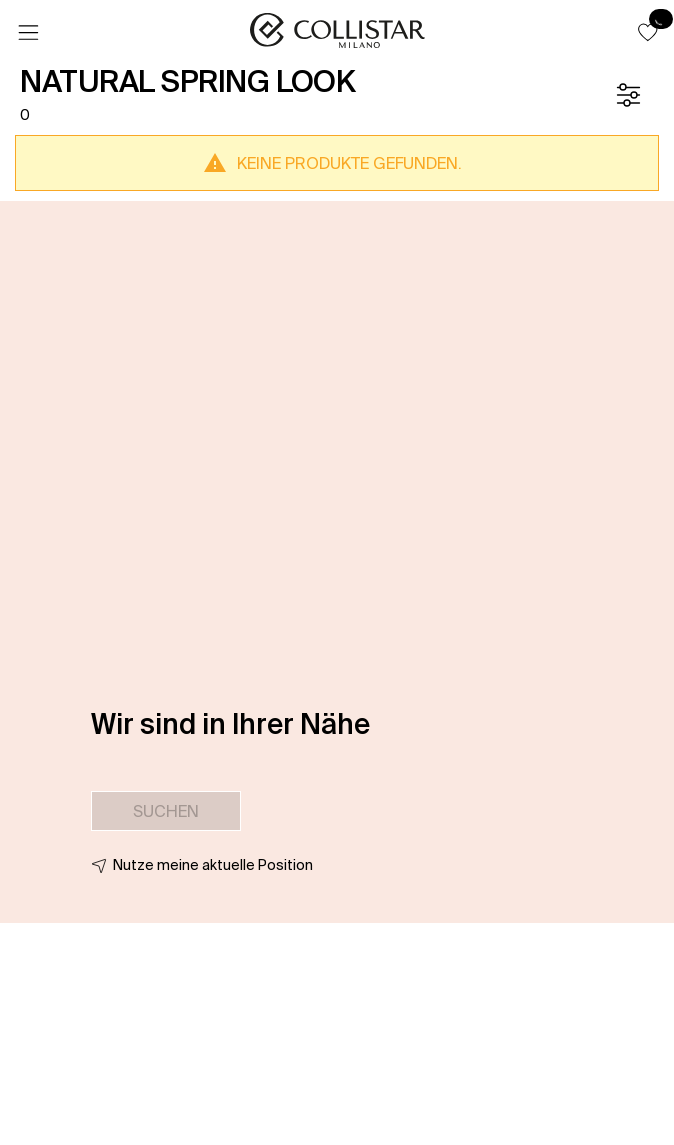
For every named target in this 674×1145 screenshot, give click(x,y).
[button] (648, 32)
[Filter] (628, 95)
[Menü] (28, 33)
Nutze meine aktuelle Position (213, 865)
